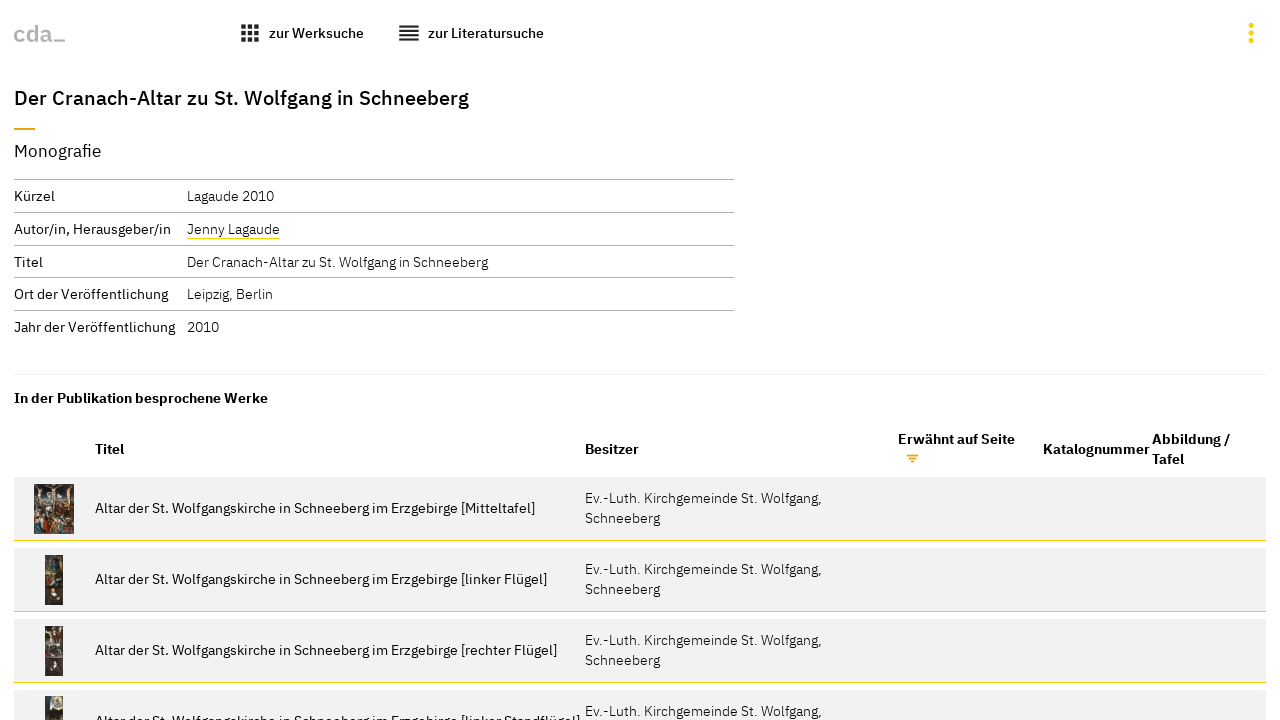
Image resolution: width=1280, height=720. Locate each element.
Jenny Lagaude (233, 228)
